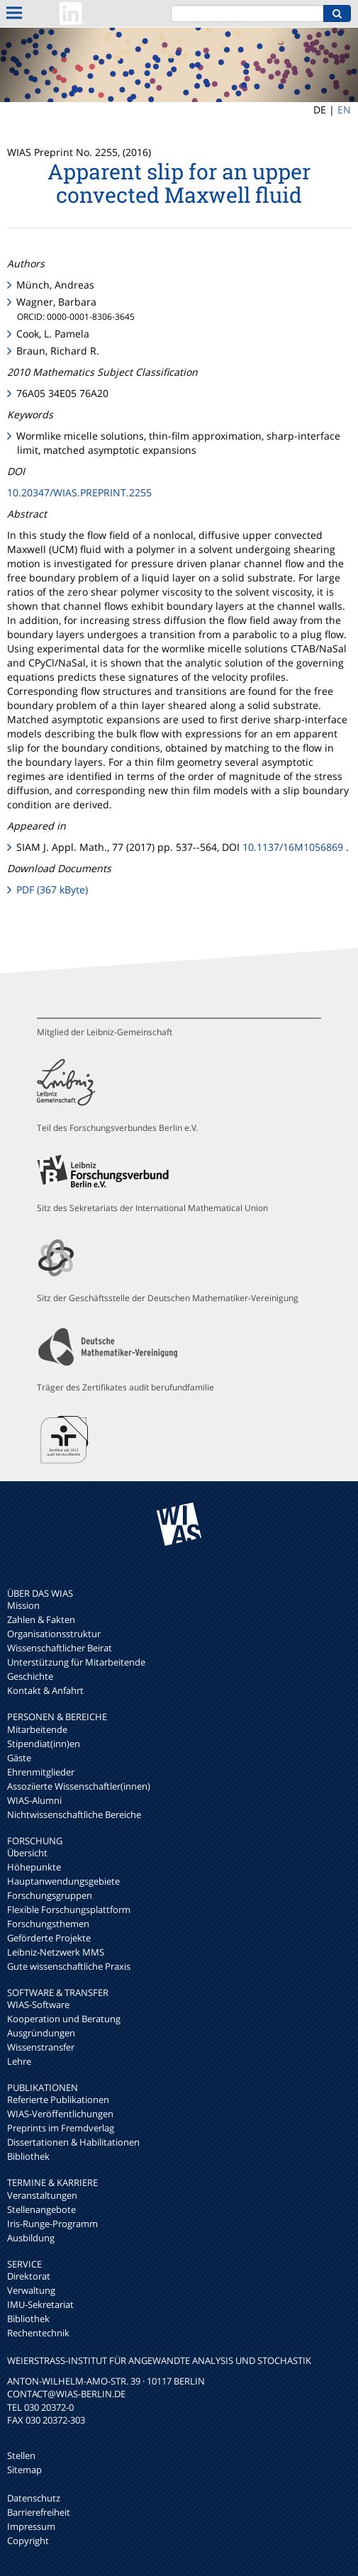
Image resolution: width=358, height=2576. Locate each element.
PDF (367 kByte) (52, 889)
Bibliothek (28, 2156)
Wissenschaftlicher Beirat (59, 1647)
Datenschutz (33, 2498)
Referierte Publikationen (58, 2099)
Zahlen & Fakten (41, 1619)
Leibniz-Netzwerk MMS (55, 1952)
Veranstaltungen (42, 2195)
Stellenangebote (41, 2209)
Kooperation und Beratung (64, 2018)
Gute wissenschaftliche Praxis (68, 1966)
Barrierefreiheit (38, 2512)
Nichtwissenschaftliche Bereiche (74, 1814)
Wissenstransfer (40, 2047)
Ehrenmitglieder (40, 1772)
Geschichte (30, 1676)
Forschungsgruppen (49, 1895)
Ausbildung (31, 2237)
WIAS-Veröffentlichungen (60, 2113)
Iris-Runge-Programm (52, 2223)
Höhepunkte (34, 1867)
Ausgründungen (41, 2032)
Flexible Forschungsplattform (68, 1909)
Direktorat (28, 2276)
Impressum (31, 2526)
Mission (23, 1605)
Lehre (19, 2061)
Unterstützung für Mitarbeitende (76, 1662)
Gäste (19, 1757)
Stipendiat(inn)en (43, 1743)
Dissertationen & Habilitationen (73, 2142)
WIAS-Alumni (34, 1800)
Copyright (28, 2540)
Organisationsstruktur (54, 1633)
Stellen (21, 2455)
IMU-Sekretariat (40, 2304)
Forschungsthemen (48, 1923)
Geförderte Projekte (49, 1937)
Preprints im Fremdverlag (60, 2127)
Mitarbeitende (37, 1729)
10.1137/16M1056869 (292, 847)
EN (344, 109)
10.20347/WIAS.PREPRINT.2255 (79, 492)
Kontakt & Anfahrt (45, 1690)
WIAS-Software (38, 2004)
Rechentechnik (38, 2332)
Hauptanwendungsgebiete (63, 1881)
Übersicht (27, 1852)
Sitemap (24, 2469)
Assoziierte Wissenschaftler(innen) (78, 1786)
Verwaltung (31, 2290)
